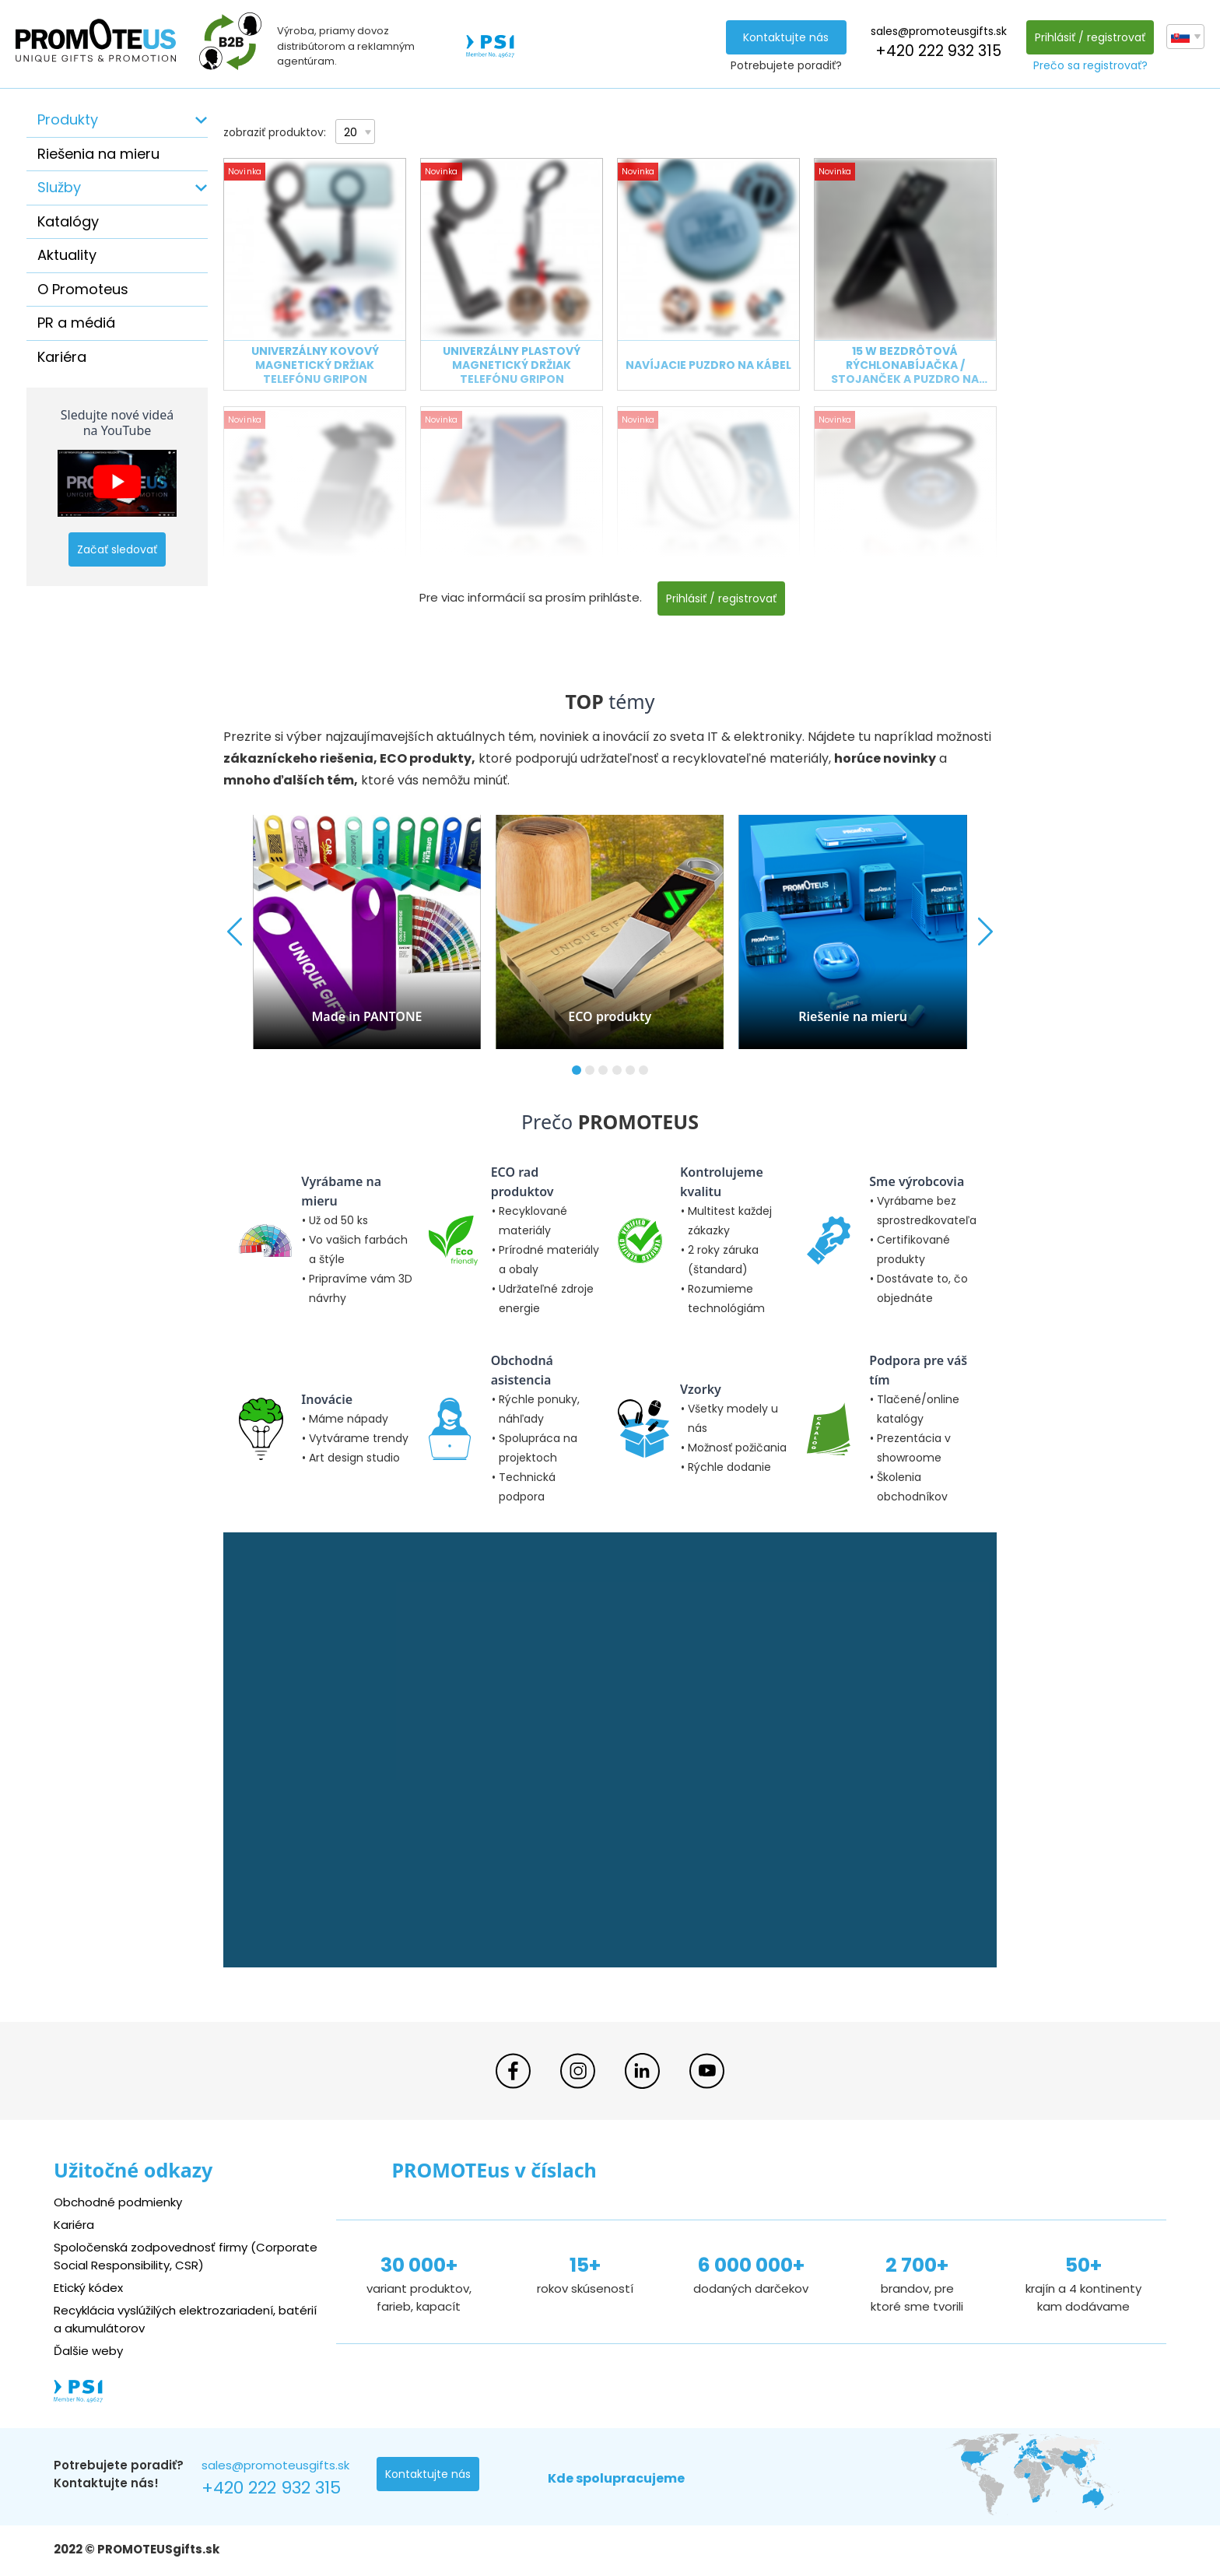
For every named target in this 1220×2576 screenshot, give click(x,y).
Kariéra (61, 357)
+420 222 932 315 (938, 50)
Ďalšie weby (88, 2351)
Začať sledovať (117, 549)
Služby (59, 187)
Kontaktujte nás (786, 37)
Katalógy (68, 221)
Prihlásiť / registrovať (1090, 37)
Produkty (67, 119)
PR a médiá (76, 322)
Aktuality (66, 255)
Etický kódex (88, 2287)
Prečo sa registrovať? (1090, 65)
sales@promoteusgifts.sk (939, 31)
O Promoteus (82, 289)
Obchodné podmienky (118, 2202)
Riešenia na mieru (98, 153)
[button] (576, 1070)
